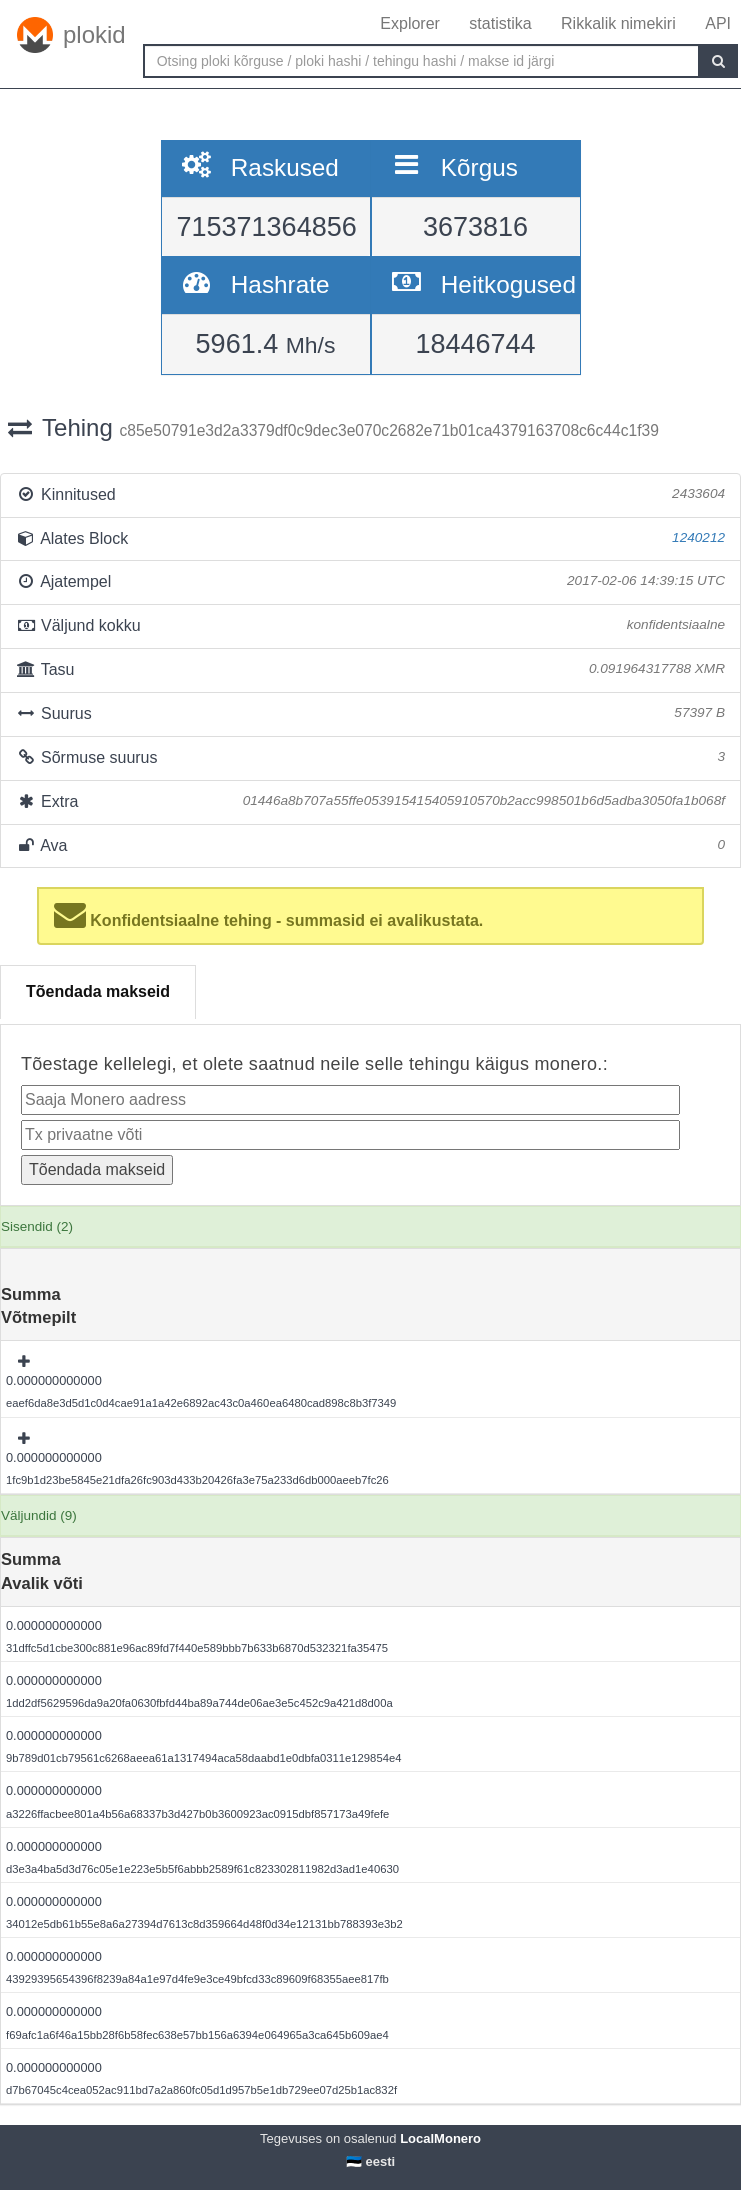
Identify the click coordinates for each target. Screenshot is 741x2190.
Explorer (410, 23)
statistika (500, 23)
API (718, 23)
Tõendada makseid (98, 991)
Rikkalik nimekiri (618, 23)
